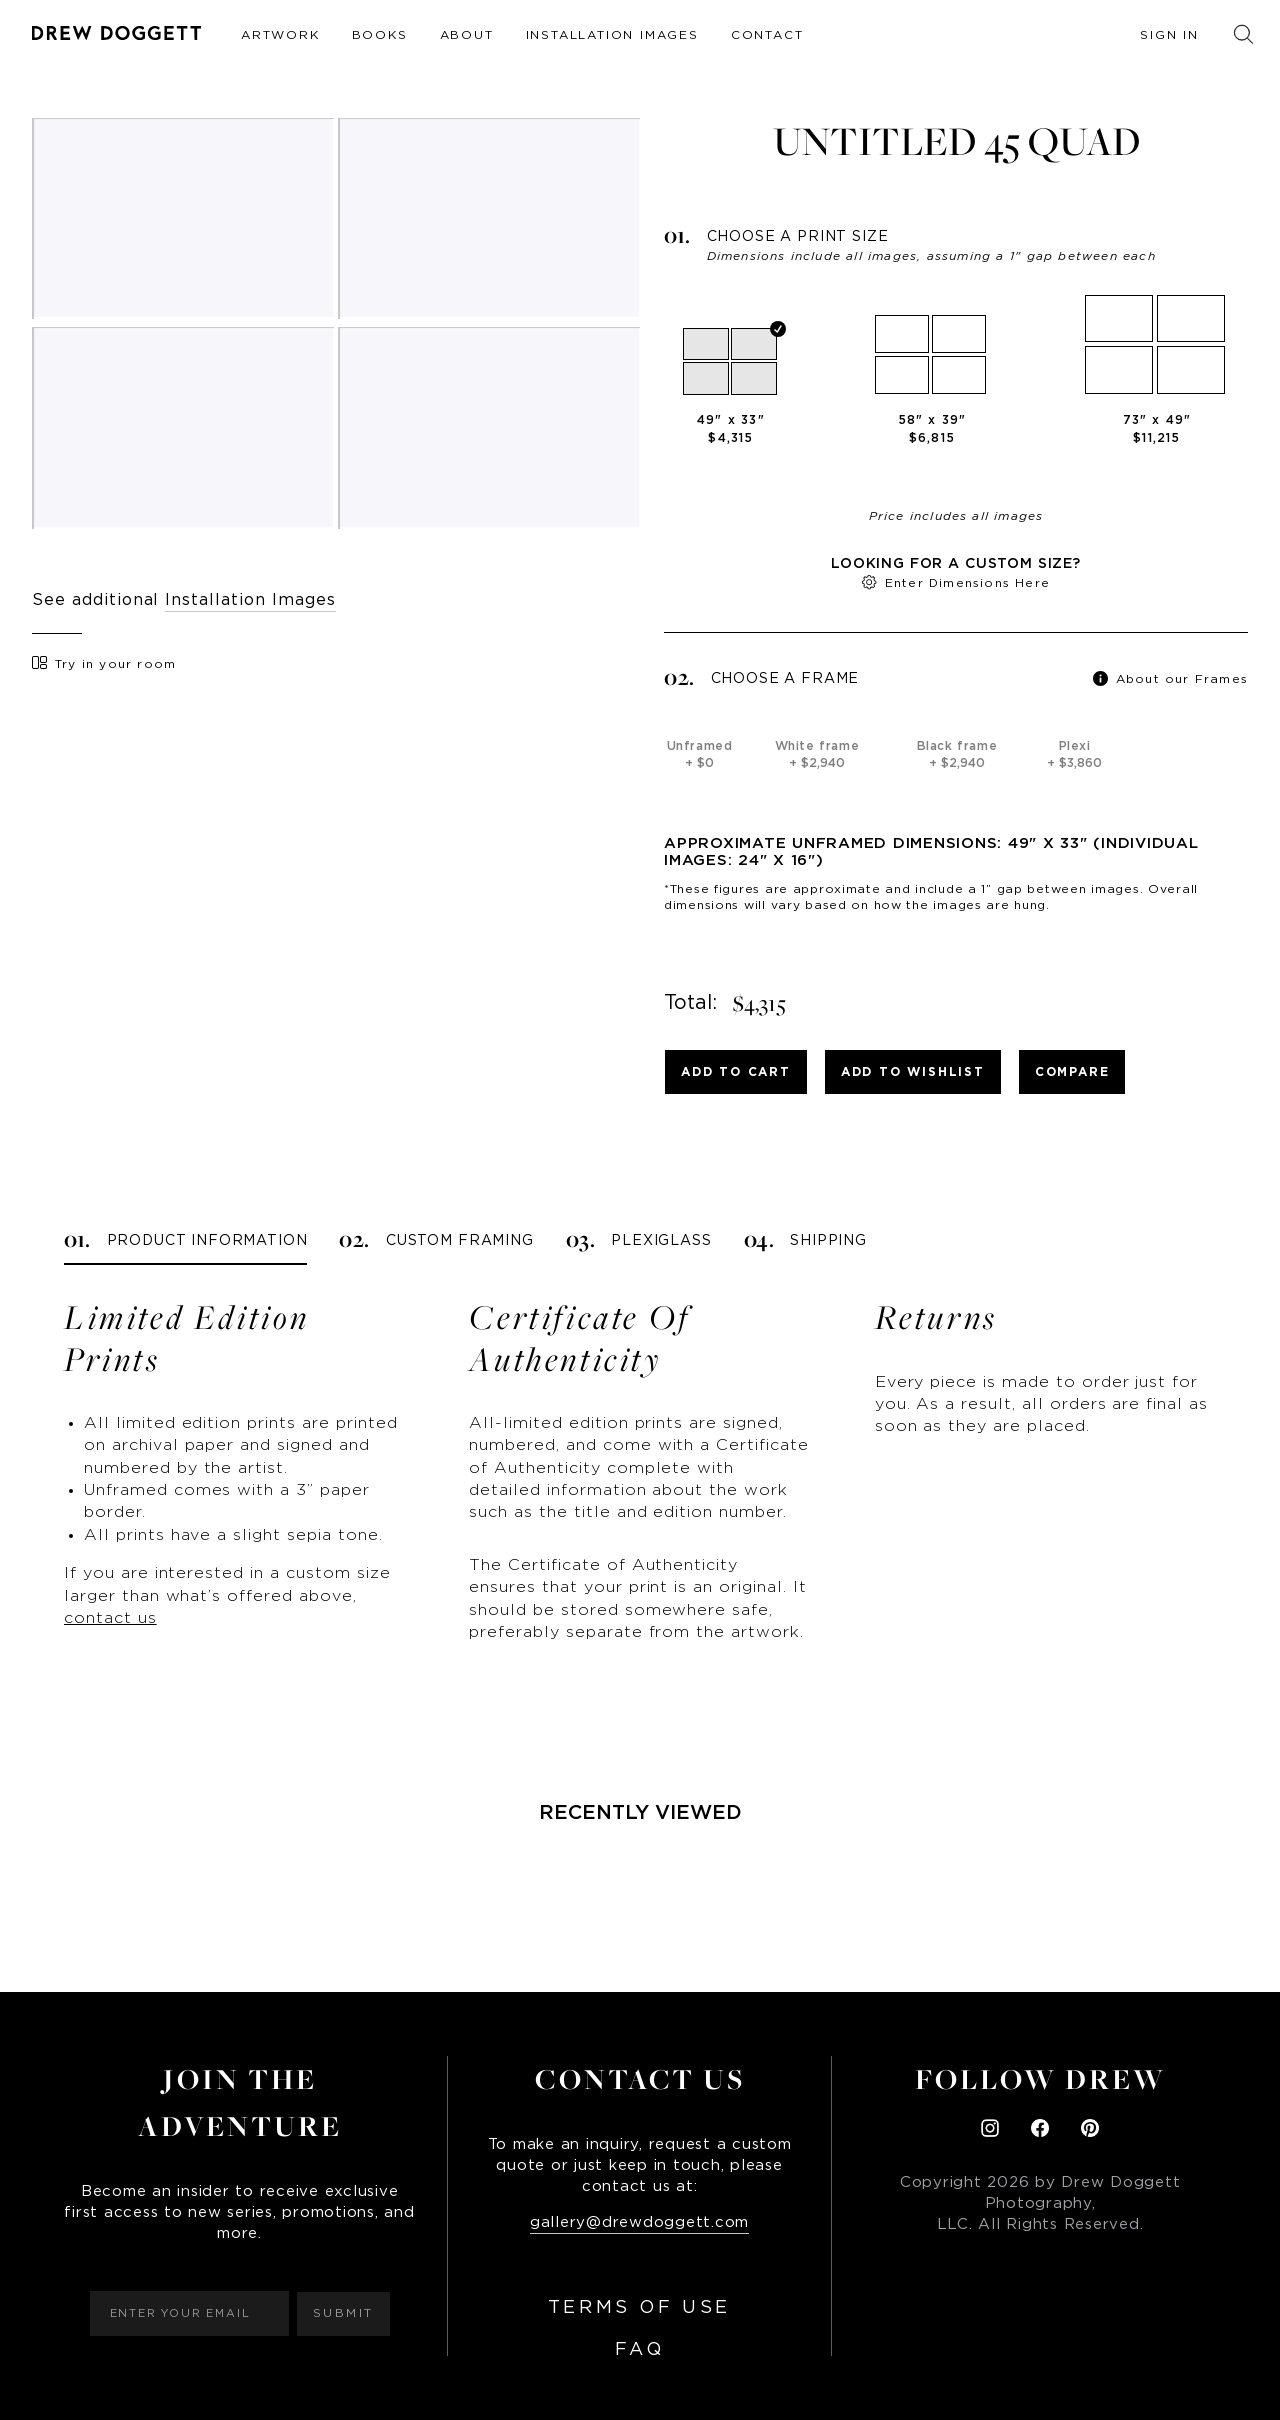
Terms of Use (639, 2308)
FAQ (640, 2350)
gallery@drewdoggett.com (639, 2222)
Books (380, 35)
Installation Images (612, 35)
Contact (767, 35)
